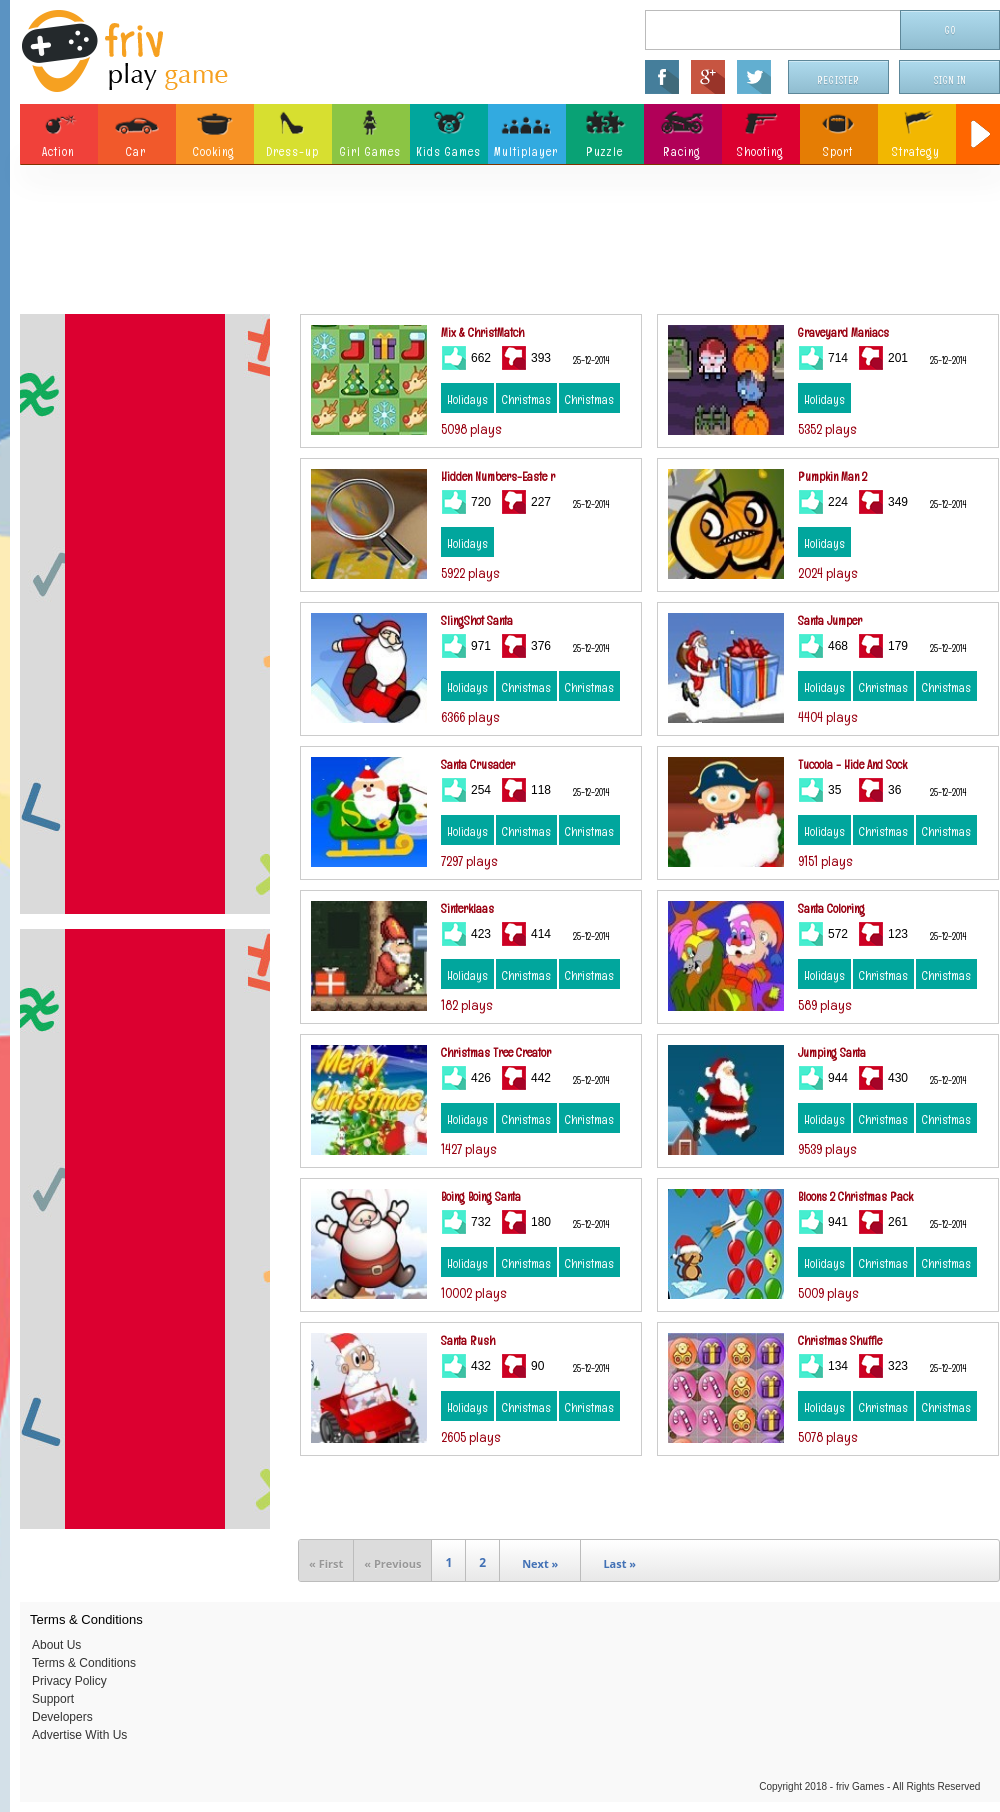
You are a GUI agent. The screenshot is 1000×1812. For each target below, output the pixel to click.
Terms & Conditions (84, 1663)
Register (839, 80)
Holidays (467, 400)
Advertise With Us (79, 1735)
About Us (56, 1645)
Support (53, 1699)
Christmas (526, 400)
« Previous (392, 1563)
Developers (62, 1717)
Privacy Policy (69, 1681)
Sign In (950, 80)
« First (326, 1563)
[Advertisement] (510, 245)
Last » (619, 1563)
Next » (540, 1563)
